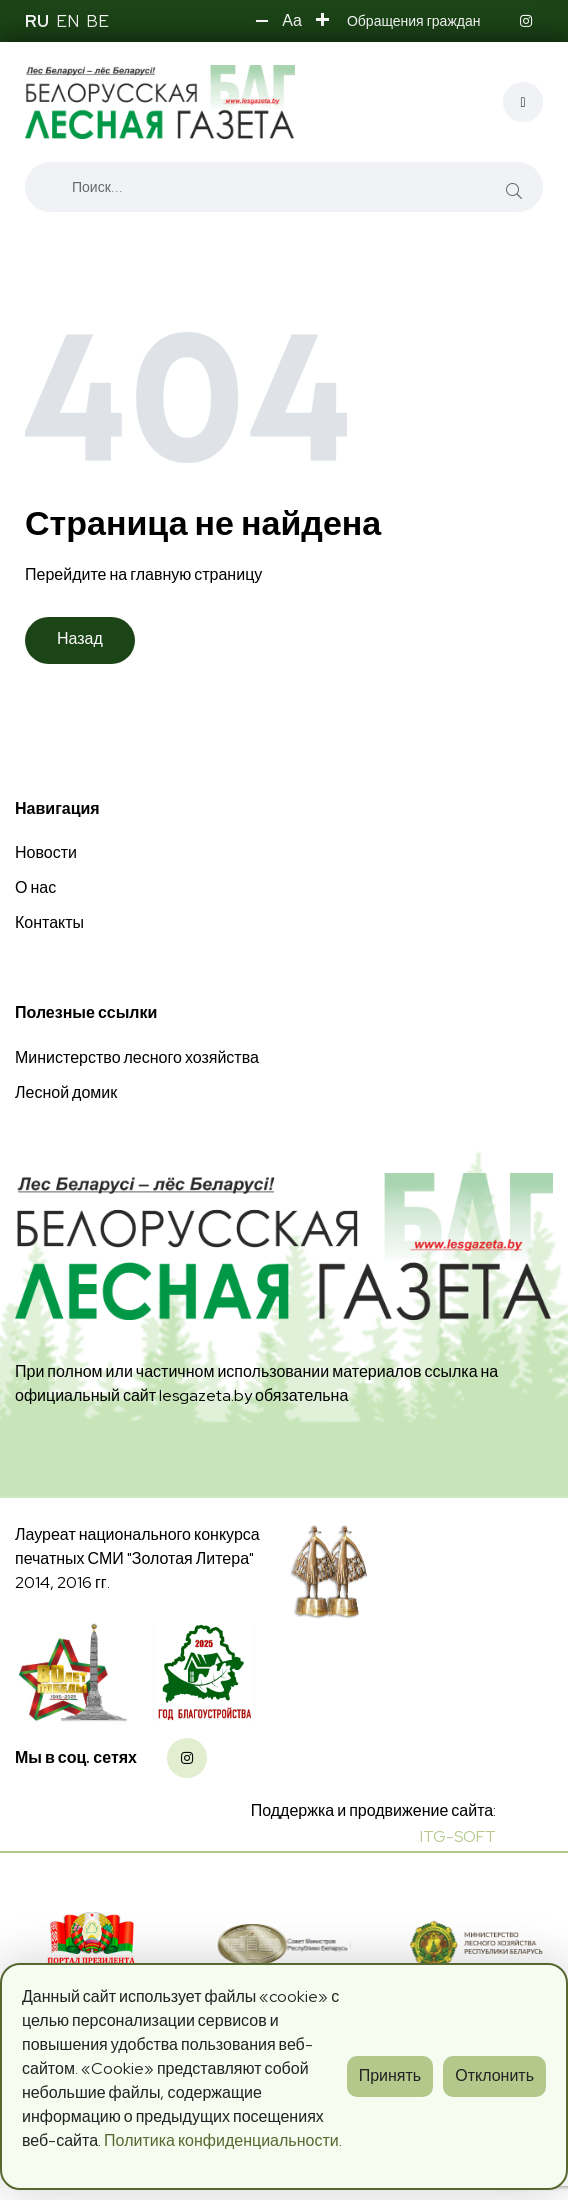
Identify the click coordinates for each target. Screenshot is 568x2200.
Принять (390, 2075)
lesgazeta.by (205, 1395)
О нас (35, 887)
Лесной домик (66, 1092)
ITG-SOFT (458, 1836)
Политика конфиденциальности (221, 2140)
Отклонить (494, 2075)
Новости (46, 852)
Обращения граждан (414, 21)
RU (37, 21)
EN (67, 21)
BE (97, 21)
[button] (262, 21)
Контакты (49, 922)
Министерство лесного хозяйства (137, 1057)
